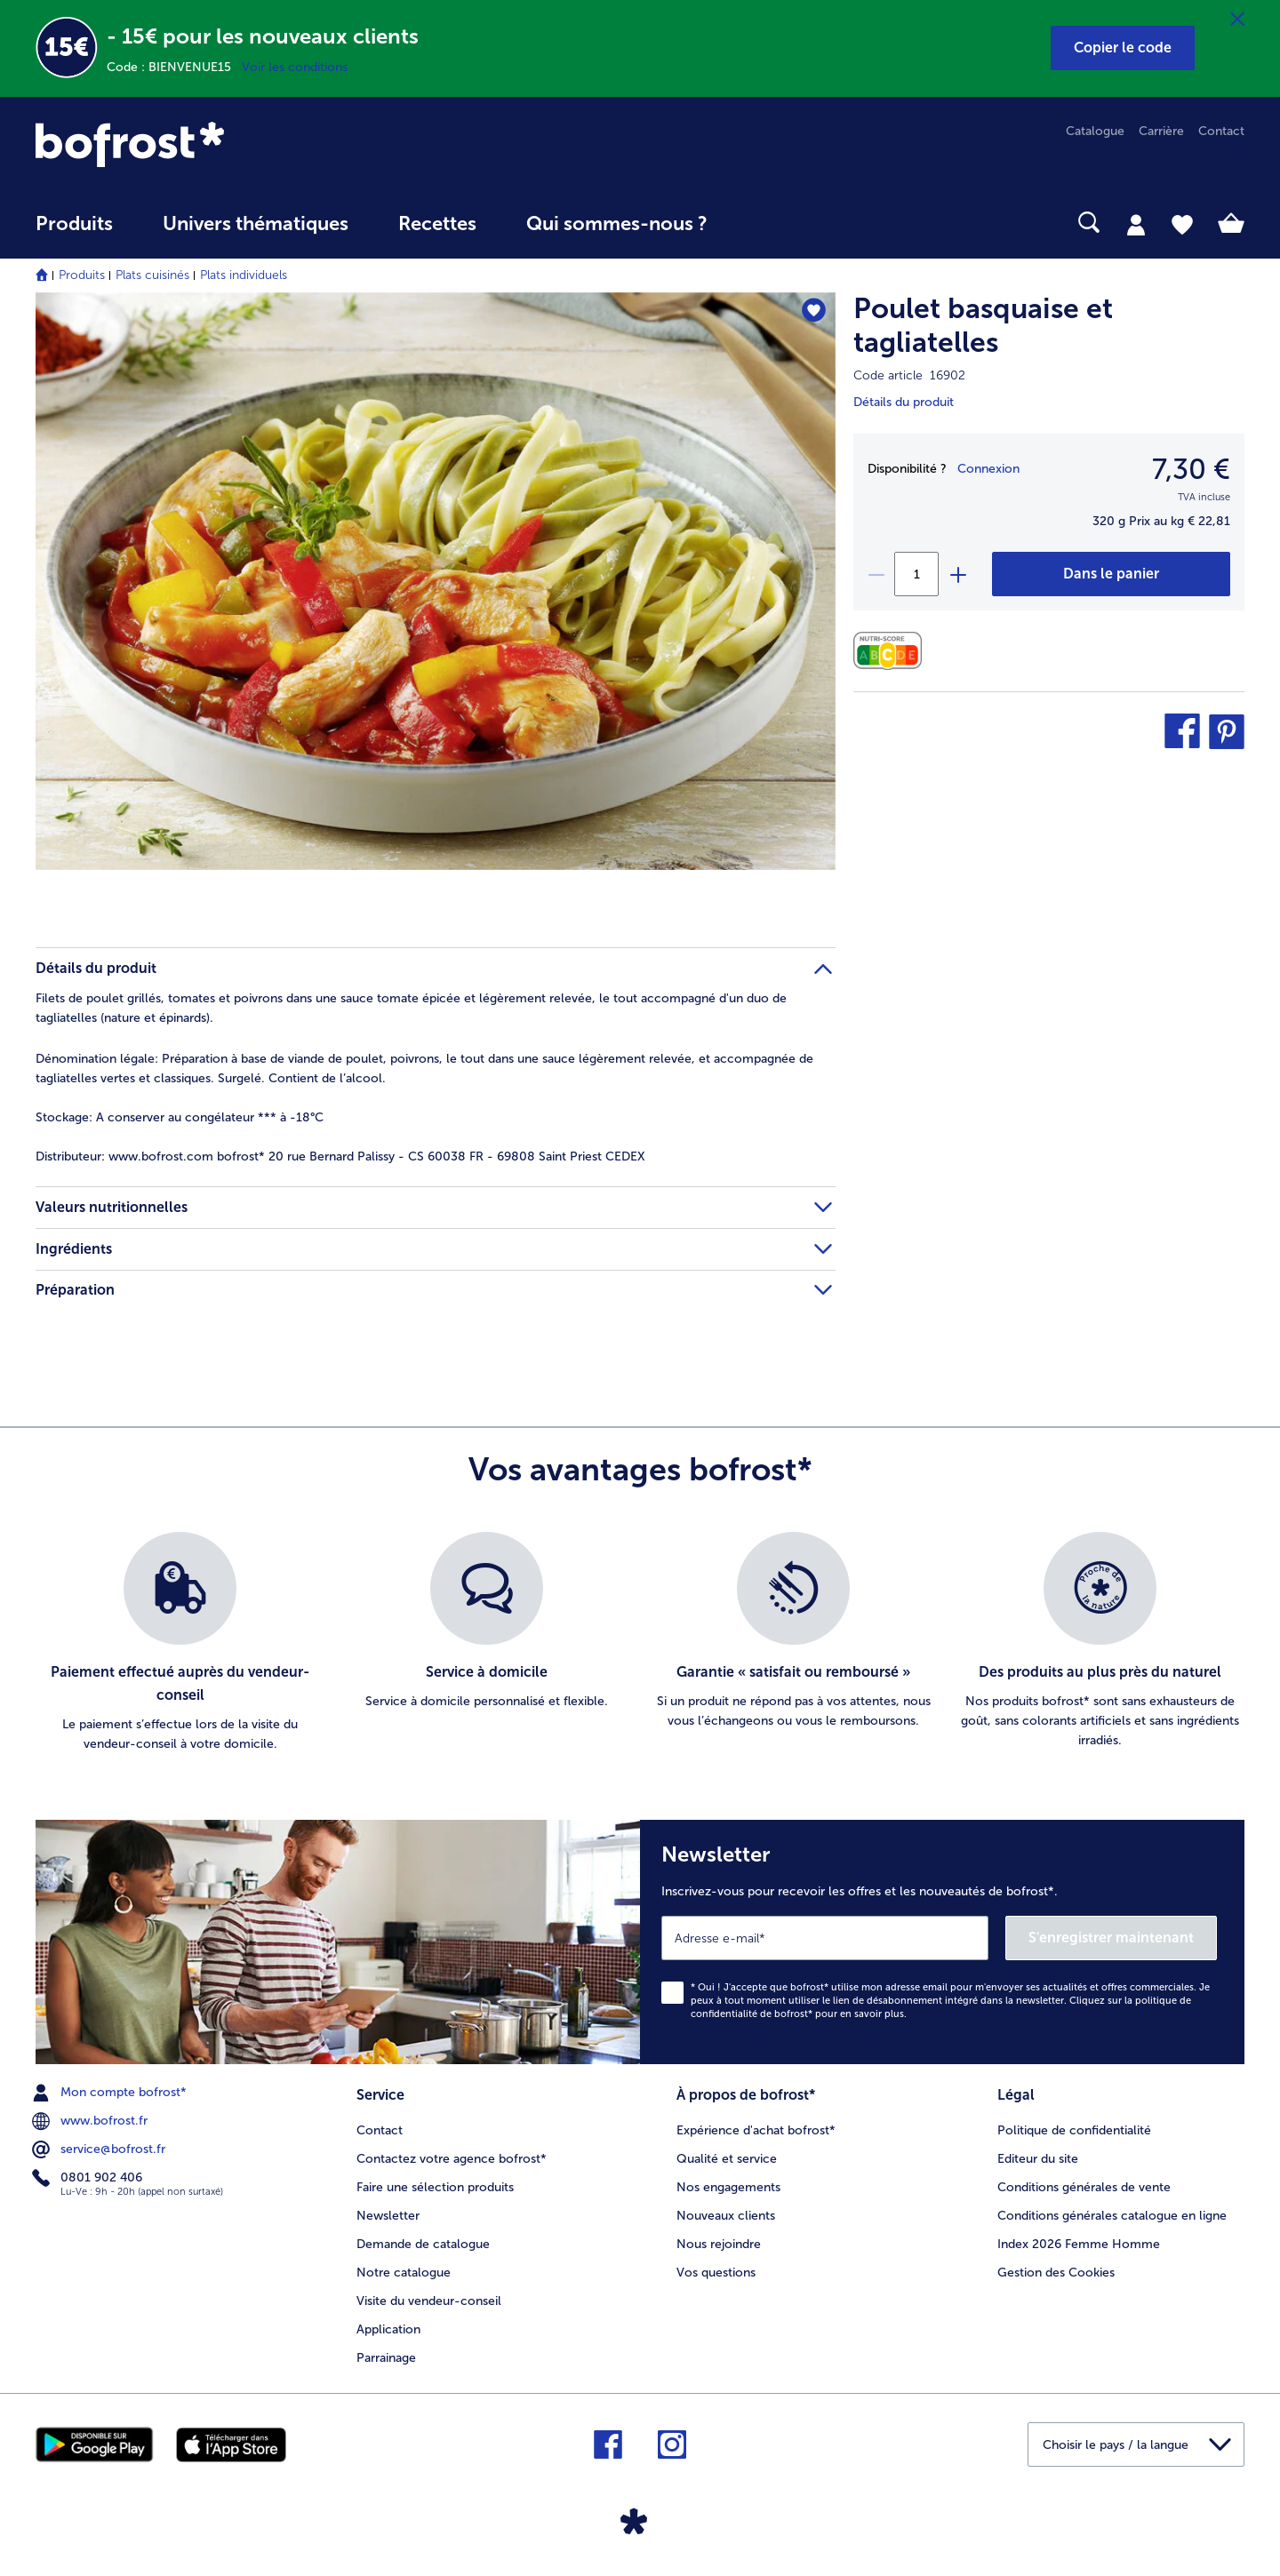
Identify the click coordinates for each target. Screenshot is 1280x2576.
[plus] (957, 574)
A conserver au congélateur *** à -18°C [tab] (180, 1117)
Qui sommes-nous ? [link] (617, 224)
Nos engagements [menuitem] (728, 2187)
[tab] (1136, 223)
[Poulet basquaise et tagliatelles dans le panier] (1111, 574)
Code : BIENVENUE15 (174, 67)
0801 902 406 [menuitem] (89, 2178)
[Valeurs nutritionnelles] (892, 651)
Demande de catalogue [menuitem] (423, 2244)
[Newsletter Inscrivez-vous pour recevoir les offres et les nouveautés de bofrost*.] (942, 1942)
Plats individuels (243, 275)
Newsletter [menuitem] (388, 2215)
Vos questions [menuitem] (716, 2272)
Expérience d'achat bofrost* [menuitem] (756, 2130)
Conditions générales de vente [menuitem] (1084, 2187)
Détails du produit (903, 402)
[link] (217, 144)
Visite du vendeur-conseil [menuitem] (428, 2301)
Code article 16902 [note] (909, 375)
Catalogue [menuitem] (1095, 131)
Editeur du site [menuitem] (1037, 2158)
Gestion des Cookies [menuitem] (1056, 2272)
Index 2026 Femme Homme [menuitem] (1078, 2244)
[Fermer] (1237, 19)
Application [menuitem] (388, 2329)
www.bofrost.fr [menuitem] (92, 2121)
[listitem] (180, 1643)
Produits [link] (74, 224)
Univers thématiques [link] (255, 224)
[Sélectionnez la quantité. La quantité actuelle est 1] (916, 574)
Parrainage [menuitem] (386, 2357)
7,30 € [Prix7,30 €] (1191, 469)
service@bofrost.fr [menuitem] (100, 2149)
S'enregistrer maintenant (1111, 1937)
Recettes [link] (437, 224)
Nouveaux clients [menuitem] (725, 2215)
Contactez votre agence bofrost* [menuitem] (451, 2158)
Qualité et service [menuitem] (726, 2158)
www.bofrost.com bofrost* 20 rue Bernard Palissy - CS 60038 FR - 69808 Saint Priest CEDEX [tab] (340, 1156)
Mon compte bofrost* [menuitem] (111, 2092)
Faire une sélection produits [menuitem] (435, 2187)
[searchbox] (769, 222)
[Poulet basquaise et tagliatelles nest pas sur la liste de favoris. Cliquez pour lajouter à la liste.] (813, 311)
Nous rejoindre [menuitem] (718, 2244)
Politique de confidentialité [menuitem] (1074, 2130)
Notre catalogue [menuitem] (403, 2272)
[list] (640, 1643)
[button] (1123, 48)
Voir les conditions (295, 67)
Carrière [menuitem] (1161, 131)
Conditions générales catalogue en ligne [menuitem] (1112, 2215)
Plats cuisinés (152, 275)
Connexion (988, 468)
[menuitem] (74, 232)
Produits (82, 275)
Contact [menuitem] (1221, 131)
